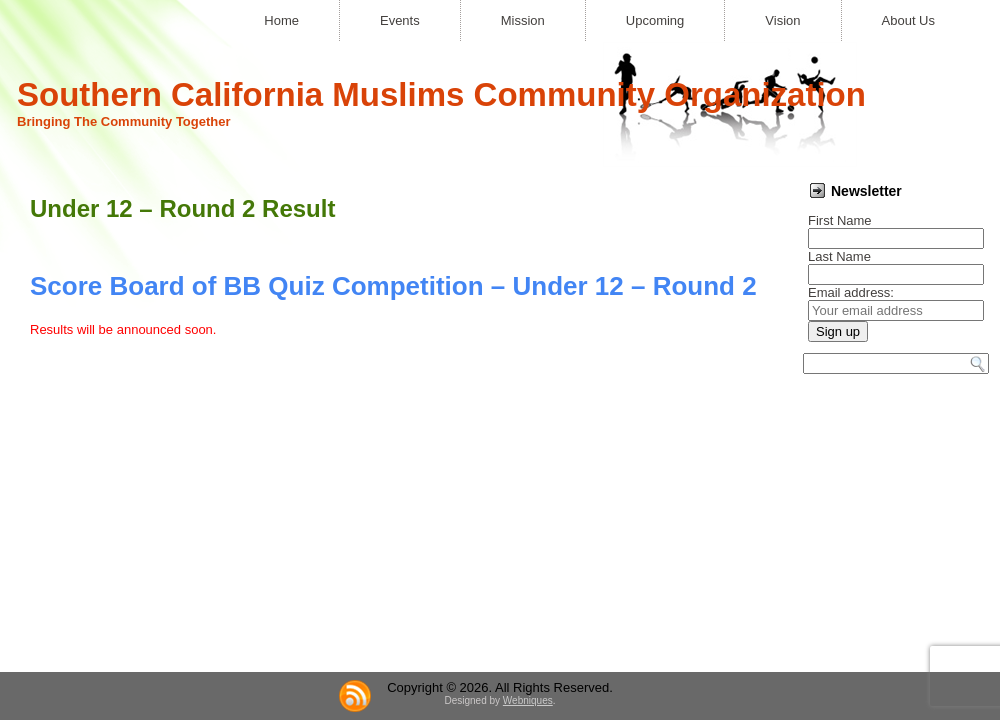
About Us (908, 20)
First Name (840, 220)
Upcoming (655, 20)
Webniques (528, 700)
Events (400, 20)
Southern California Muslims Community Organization (441, 94)
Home (281, 20)
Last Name (839, 256)
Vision (782, 20)
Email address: (851, 292)
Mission (523, 20)
